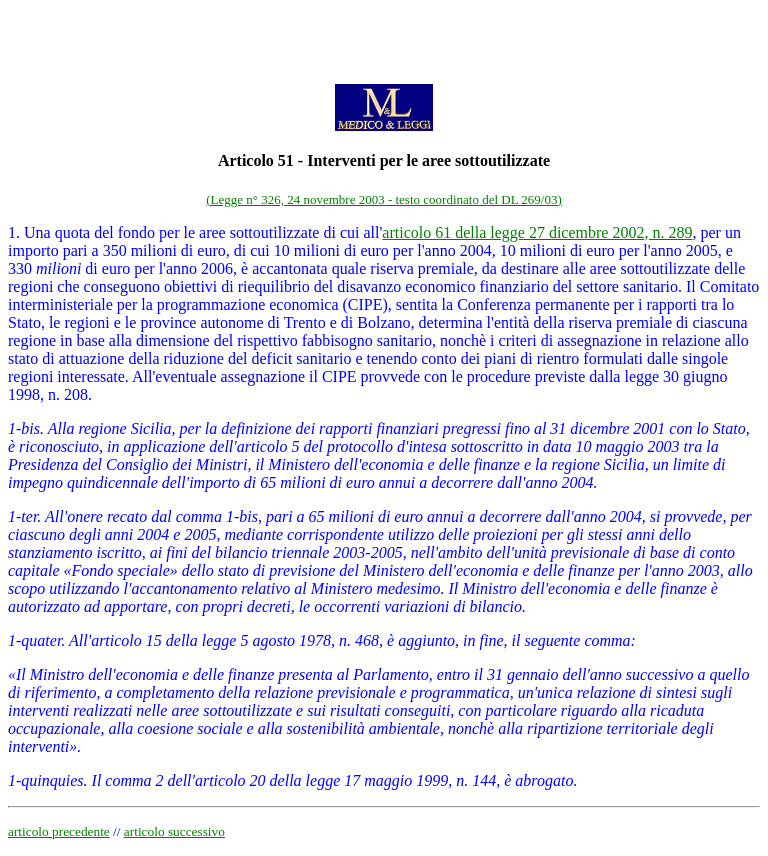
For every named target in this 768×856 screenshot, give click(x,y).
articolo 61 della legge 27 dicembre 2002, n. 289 (537, 232)
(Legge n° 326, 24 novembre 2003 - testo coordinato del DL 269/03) (384, 199)
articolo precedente (59, 831)
